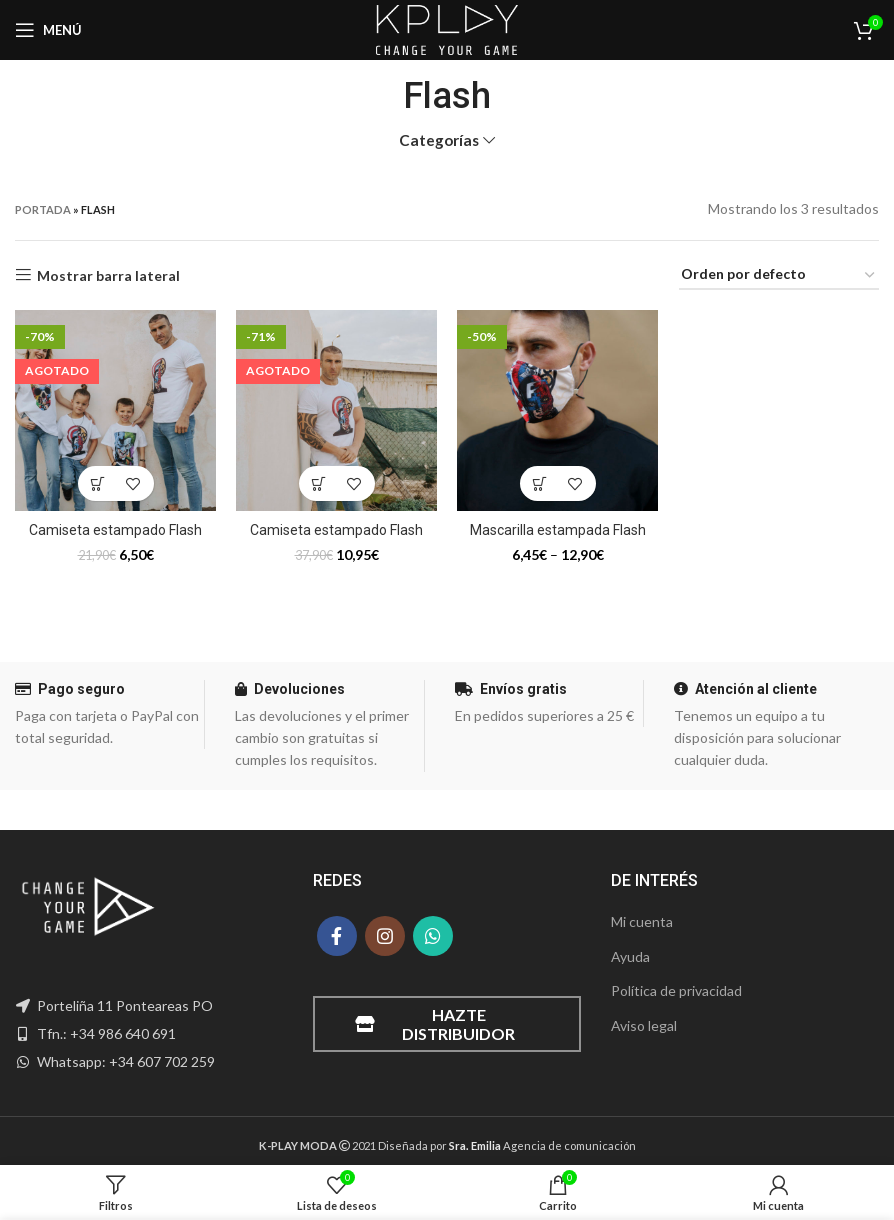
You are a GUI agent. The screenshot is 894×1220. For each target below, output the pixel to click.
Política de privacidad (676, 990)
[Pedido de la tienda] (779, 275)
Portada (43, 209)
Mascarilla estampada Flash (558, 530)
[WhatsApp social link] (433, 936)
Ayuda (630, 956)
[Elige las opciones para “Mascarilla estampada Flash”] (540, 483)
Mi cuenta (642, 921)
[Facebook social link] (337, 936)
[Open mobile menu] (48, 30)
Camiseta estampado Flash (115, 530)
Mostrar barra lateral (108, 275)
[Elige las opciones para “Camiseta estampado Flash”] (98, 483)
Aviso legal (644, 1025)
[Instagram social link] (385, 936)
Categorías (439, 140)
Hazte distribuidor (435, 1024)
